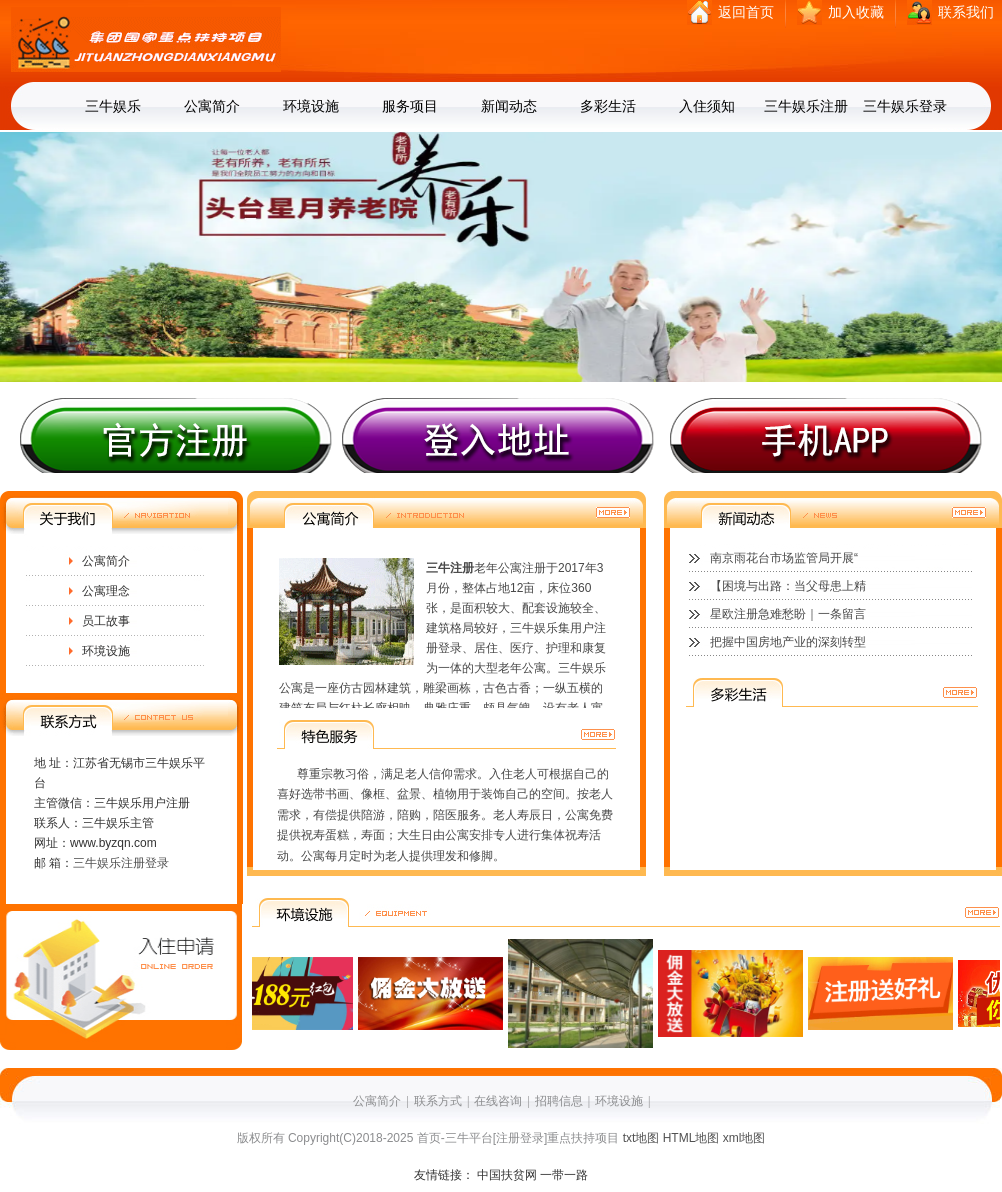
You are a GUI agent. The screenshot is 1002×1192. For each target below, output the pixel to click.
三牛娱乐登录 (905, 106)
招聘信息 (559, 1101)
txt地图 (641, 1138)
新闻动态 (509, 106)
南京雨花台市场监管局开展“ (784, 558)
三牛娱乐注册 (806, 106)
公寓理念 (106, 591)
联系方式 (438, 1101)
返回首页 (746, 12)
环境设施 (311, 106)
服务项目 (410, 106)
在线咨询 (498, 1101)
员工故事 (106, 621)
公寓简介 (212, 106)
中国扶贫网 (507, 1175)
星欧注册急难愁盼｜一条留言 (788, 614)
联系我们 (966, 12)
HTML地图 (691, 1138)
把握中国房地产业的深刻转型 (788, 642)
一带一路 (564, 1175)
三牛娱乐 (113, 106)
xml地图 (744, 1138)
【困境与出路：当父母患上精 (788, 586)
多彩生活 (608, 106)
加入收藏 (856, 12)
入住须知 (707, 106)
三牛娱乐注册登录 (121, 863)
